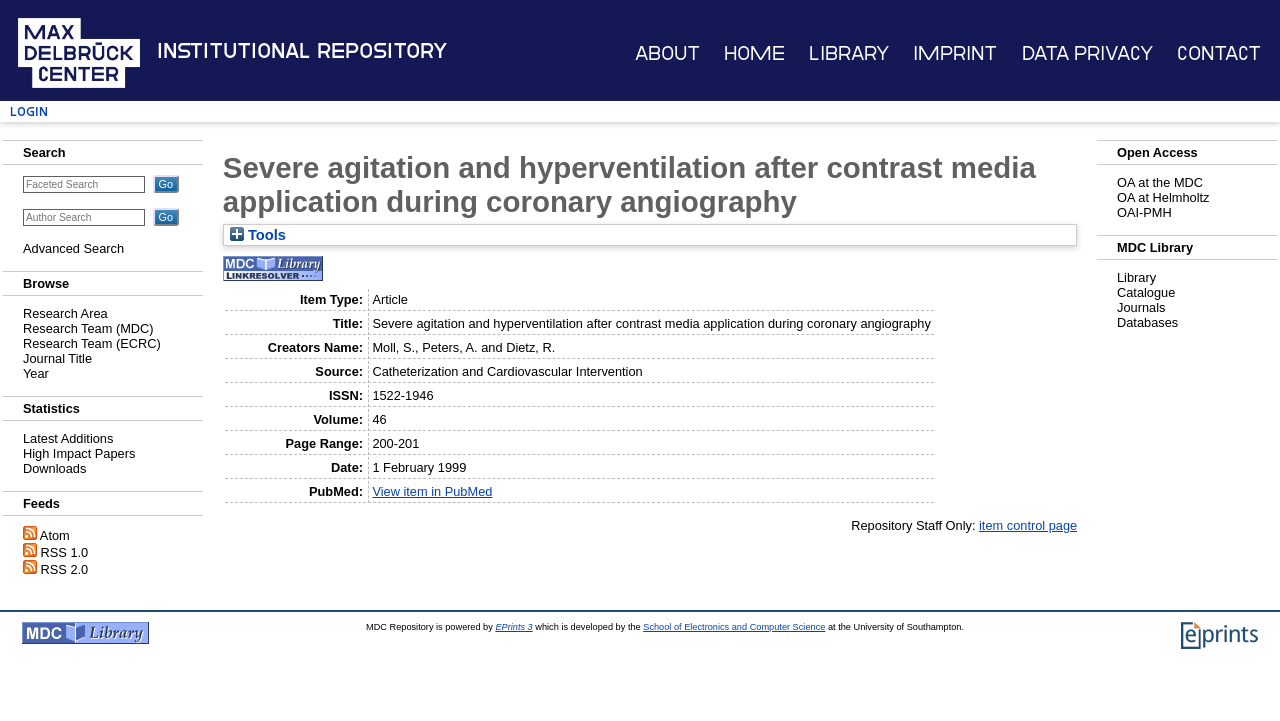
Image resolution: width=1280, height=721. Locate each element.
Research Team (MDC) (88, 328)
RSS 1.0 (65, 552)
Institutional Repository (302, 51)
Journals (1141, 307)
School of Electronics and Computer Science (734, 627)
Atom (55, 535)
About (667, 53)
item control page (1028, 525)
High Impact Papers (79, 453)
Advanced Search (73, 248)
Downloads (54, 468)
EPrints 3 (513, 627)
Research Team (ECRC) (92, 343)
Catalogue (1146, 292)
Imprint (955, 53)
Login (29, 111)
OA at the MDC (1160, 182)
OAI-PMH (1144, 212)
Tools (258, 235)
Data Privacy (1087, 53)
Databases (1147, 322)
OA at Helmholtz (1163, 197)
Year (36, 373)
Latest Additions (68, 438)
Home (754, 53)
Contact (1219, 53)
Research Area (65, 313)
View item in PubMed (432, 491)
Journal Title (57, 358)
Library (849, 53)
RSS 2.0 (65, 569)
